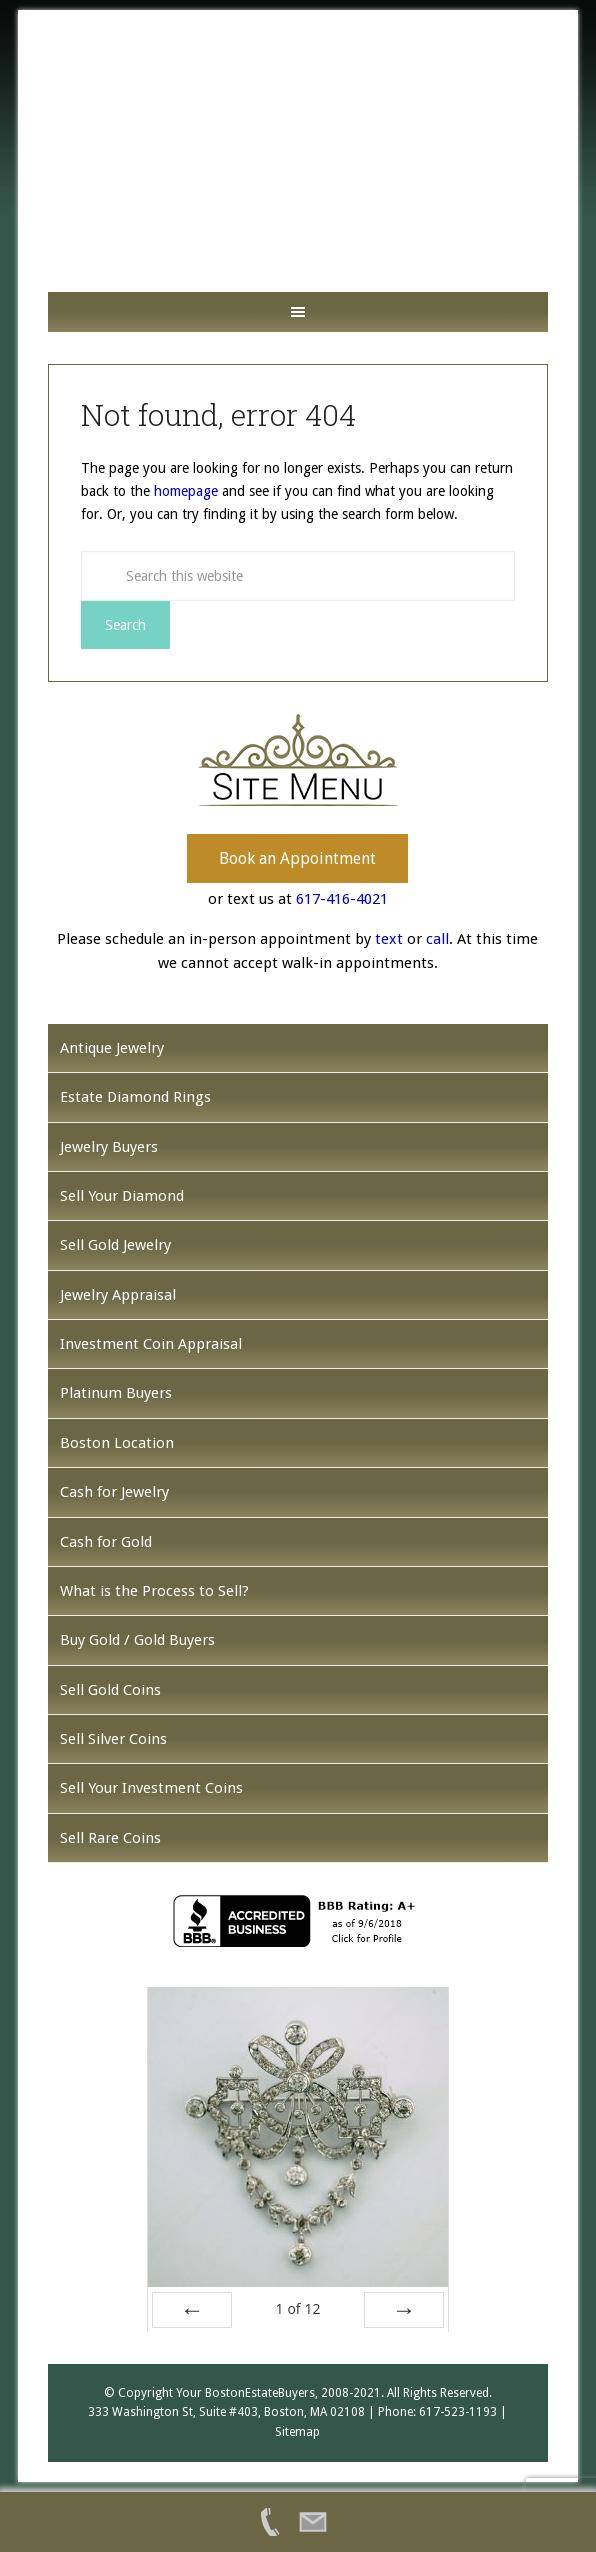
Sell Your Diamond (122, 1196)
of (297, 2308)
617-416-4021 (342, 899)
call (437, 939)
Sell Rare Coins (110, 1838)
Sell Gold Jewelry (115, 1245)
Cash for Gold (106, 1542)
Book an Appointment (297, 858)
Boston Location (117, 1443)
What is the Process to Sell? (154, 1591)
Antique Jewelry (112, 1048)
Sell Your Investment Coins (151, 1788)
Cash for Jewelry (114, 1492)
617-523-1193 (458, 2412)
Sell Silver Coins (113, 1739)
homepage (186, 491)
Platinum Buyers (116, 1393)
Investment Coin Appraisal (151, 1344)
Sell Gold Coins (110, 1690)
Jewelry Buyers (109, 1147)
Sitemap (297, 2432)
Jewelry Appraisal (118, 1295)
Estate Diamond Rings (135, 1097)
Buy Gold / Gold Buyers (137, 1640)
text (389, 939)
